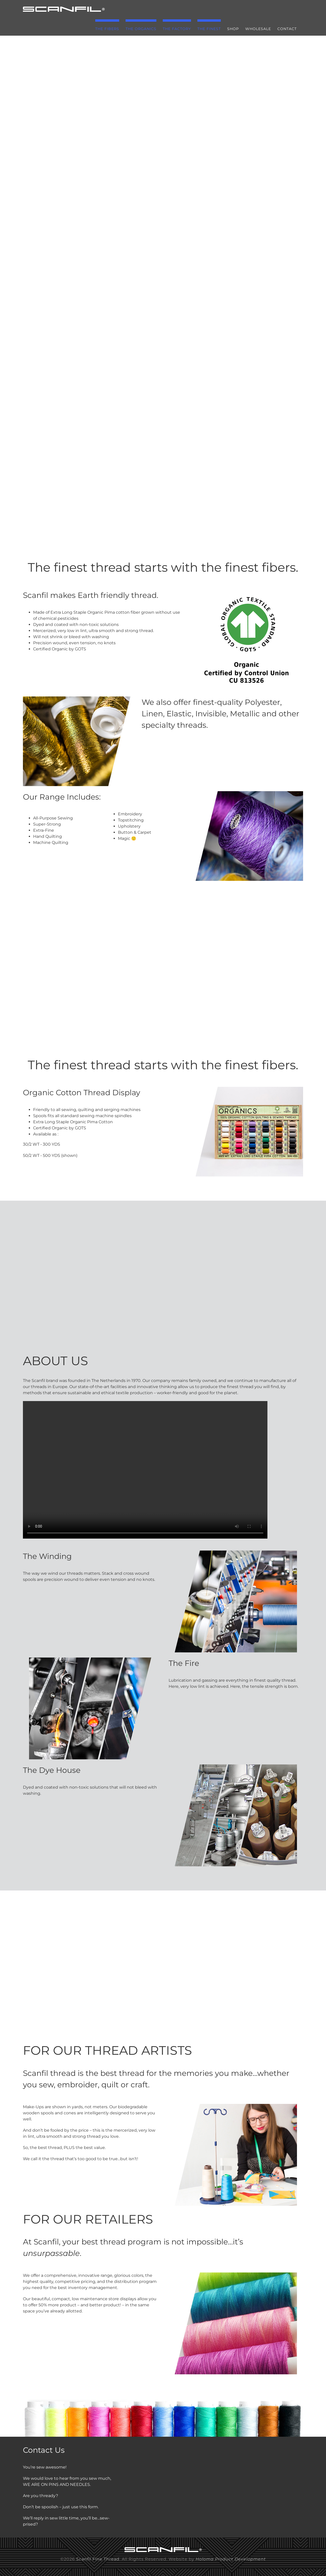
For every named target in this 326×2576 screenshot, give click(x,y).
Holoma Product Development (231, 2559)
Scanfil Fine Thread (97, 2559)
